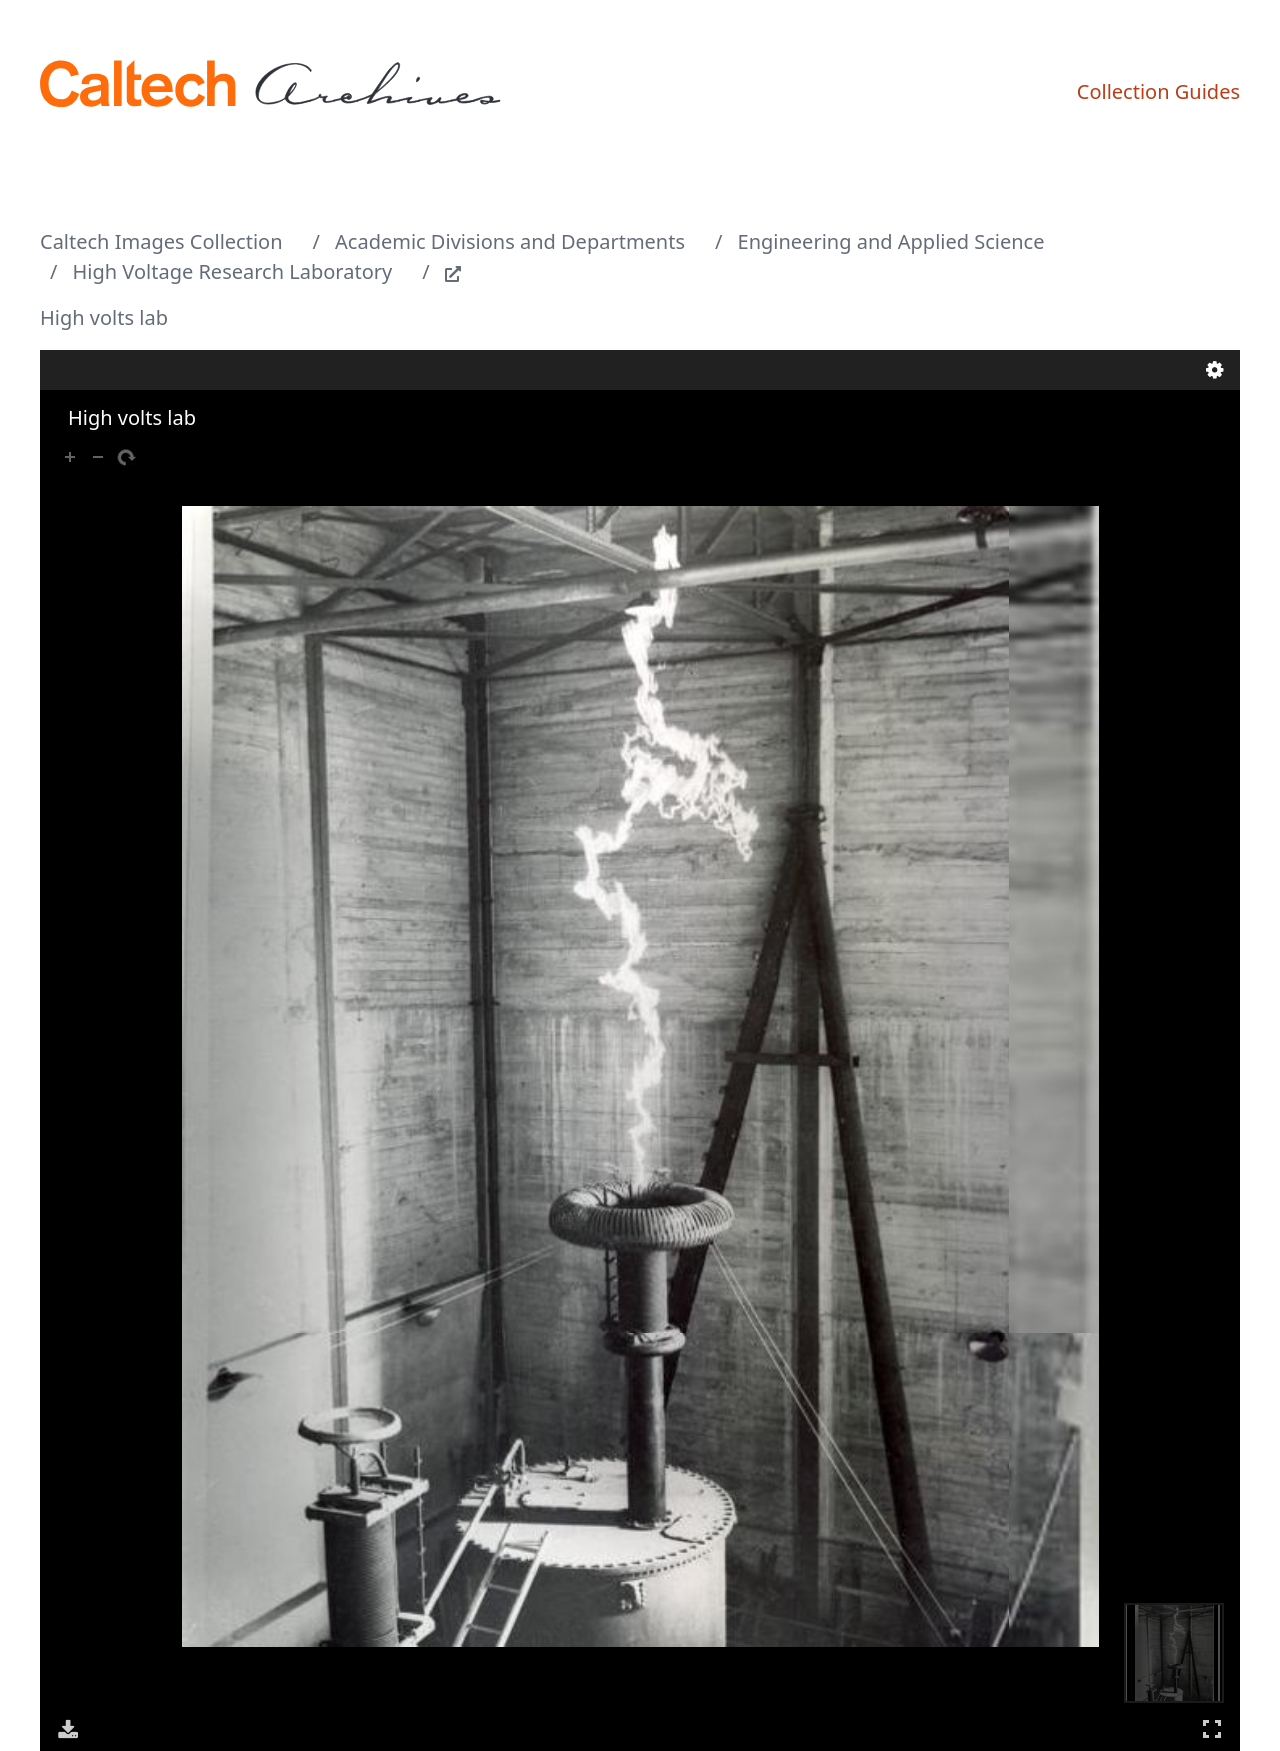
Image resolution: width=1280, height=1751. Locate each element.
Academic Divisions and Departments (510, 241)
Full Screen (1212, 1728)
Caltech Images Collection (161, 241)
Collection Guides (1158, 91)
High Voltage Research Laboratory (233, 271)
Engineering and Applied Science (891, 241)
